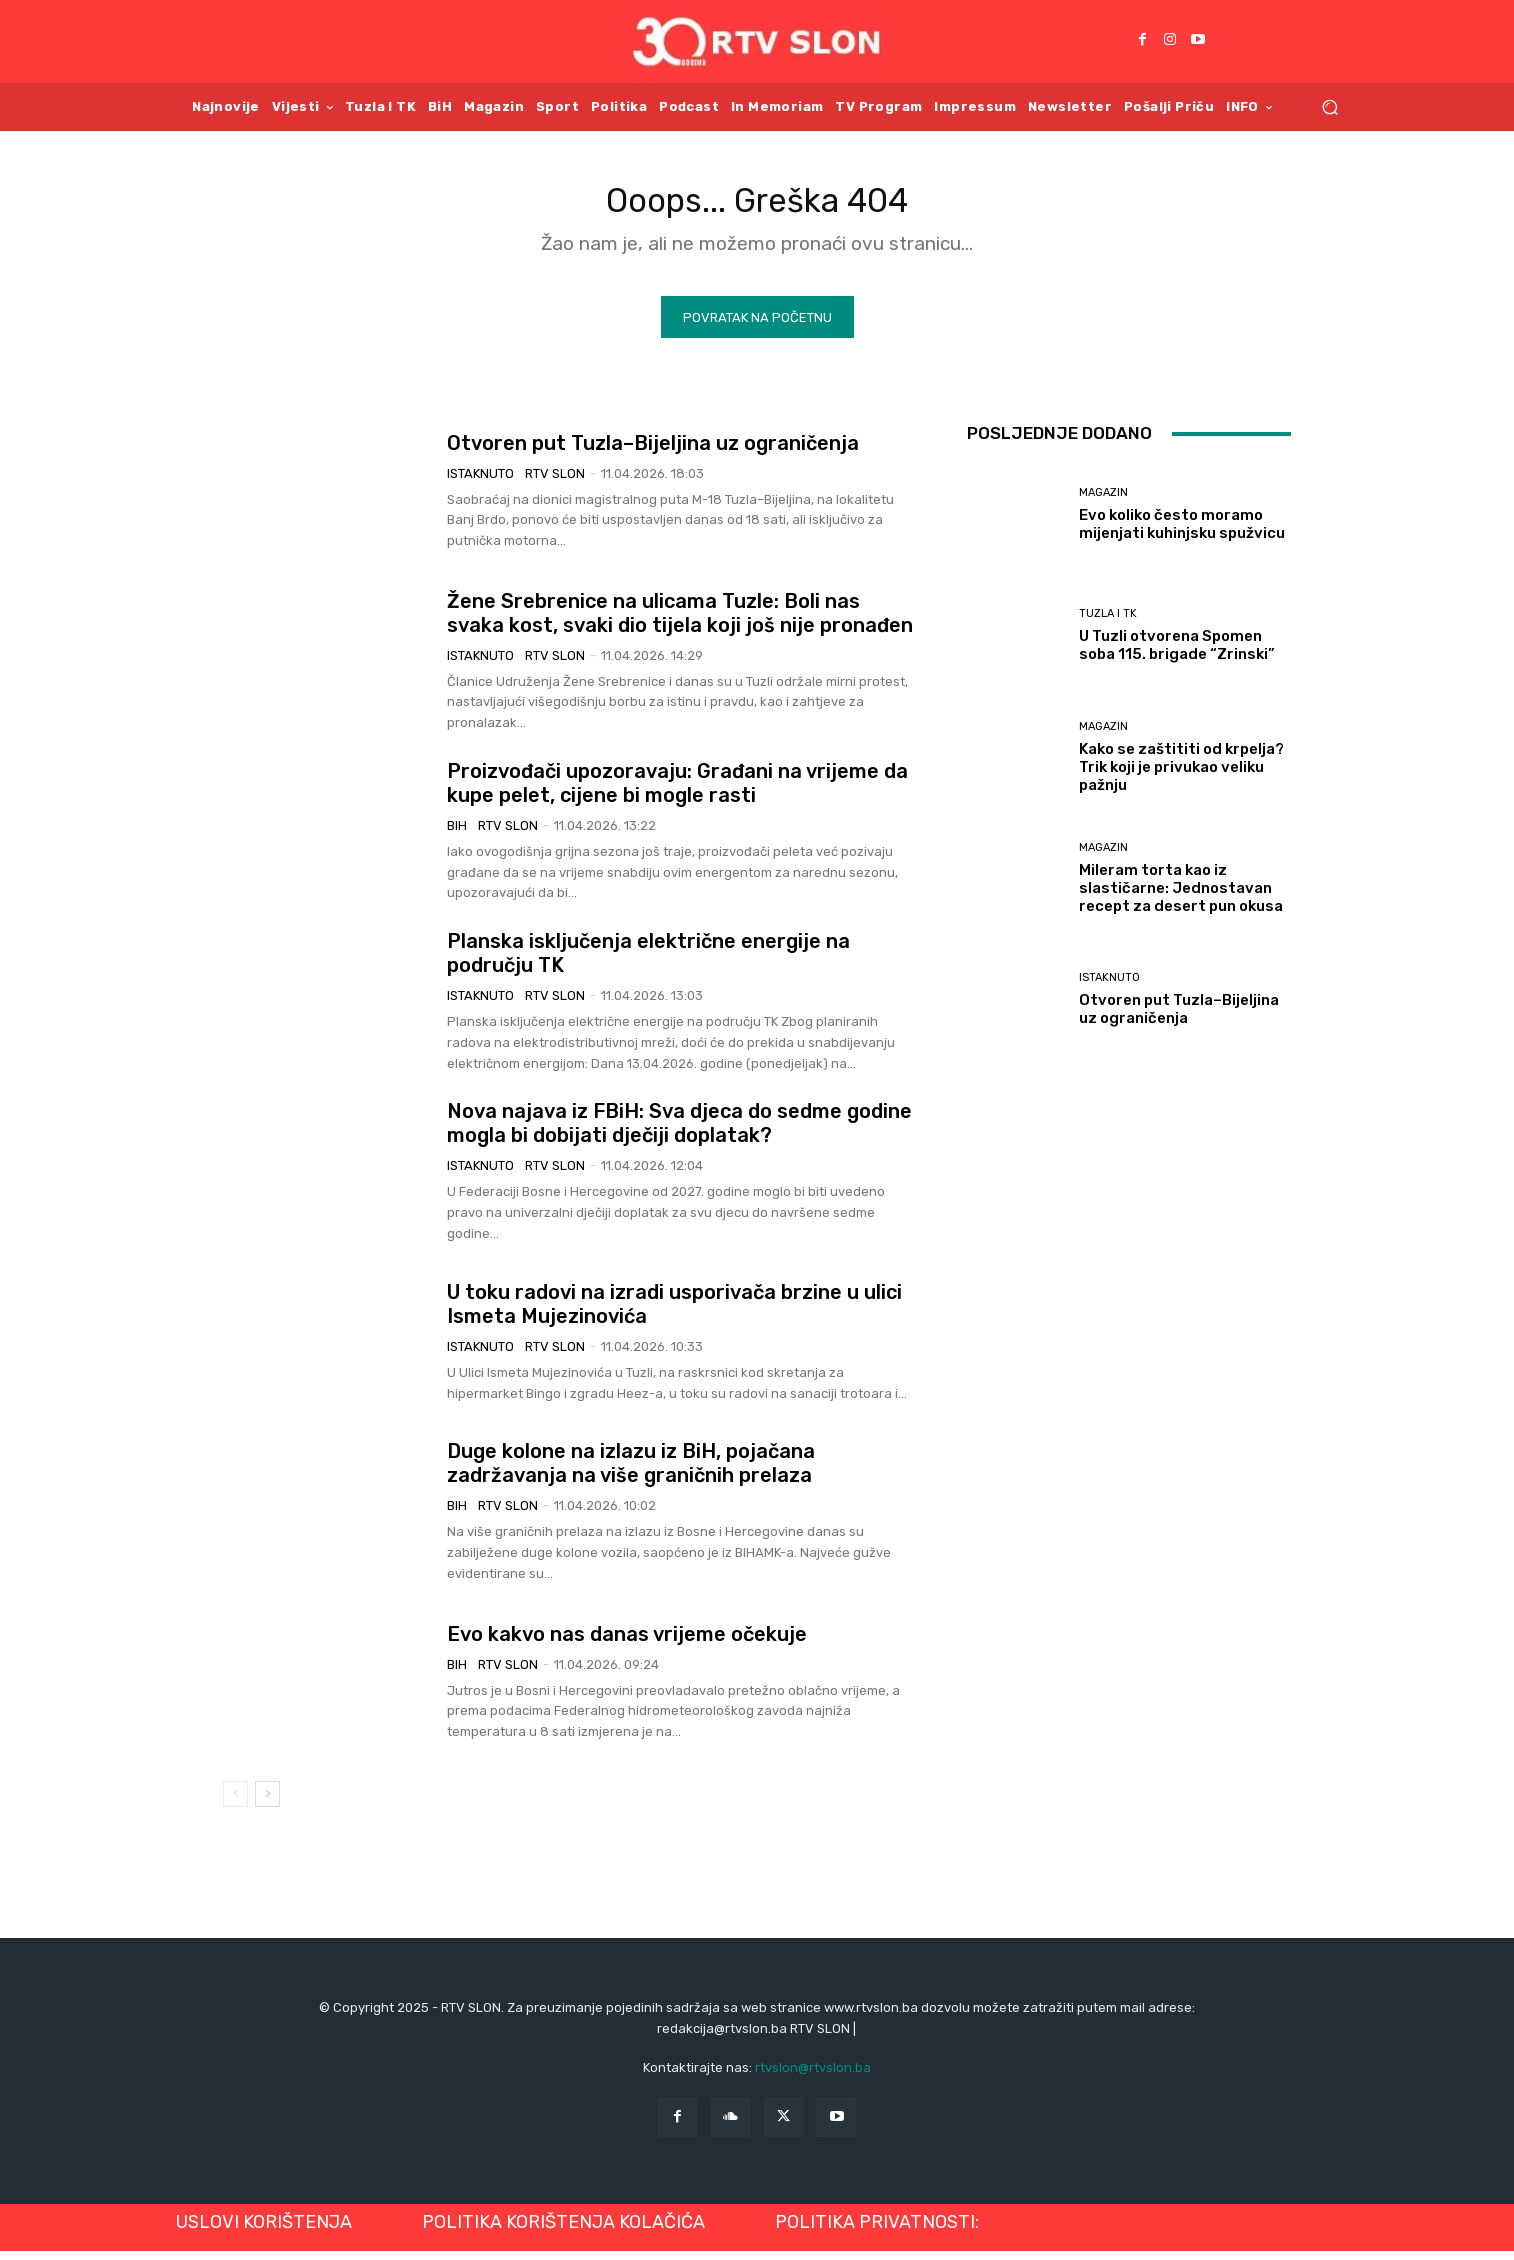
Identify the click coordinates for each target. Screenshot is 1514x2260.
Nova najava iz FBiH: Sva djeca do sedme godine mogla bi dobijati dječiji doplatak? (679, 1132)
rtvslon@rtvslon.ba (813, 2075)
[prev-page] (235, 1803)
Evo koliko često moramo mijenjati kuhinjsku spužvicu (1182, 533)
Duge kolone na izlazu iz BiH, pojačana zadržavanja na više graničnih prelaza (631, 1472)
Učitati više (1129, 1104)
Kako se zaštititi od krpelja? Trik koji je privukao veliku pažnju (1181, 775)
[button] (1329, 106)
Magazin (1103, 501)
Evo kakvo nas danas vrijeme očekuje (627, 1642)
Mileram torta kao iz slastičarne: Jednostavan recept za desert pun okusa (1181, 896)
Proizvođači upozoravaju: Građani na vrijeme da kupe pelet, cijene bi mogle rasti (677, 791)
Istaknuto (480, 481)
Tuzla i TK (1108, 622)
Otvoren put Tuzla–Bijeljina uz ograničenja (653, 451)
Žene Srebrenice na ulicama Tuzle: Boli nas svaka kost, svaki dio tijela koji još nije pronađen (680, 621)
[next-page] (267, 1803)
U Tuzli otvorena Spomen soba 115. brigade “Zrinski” (1177, 654)
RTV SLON (555, 481)
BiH (457, 833)
